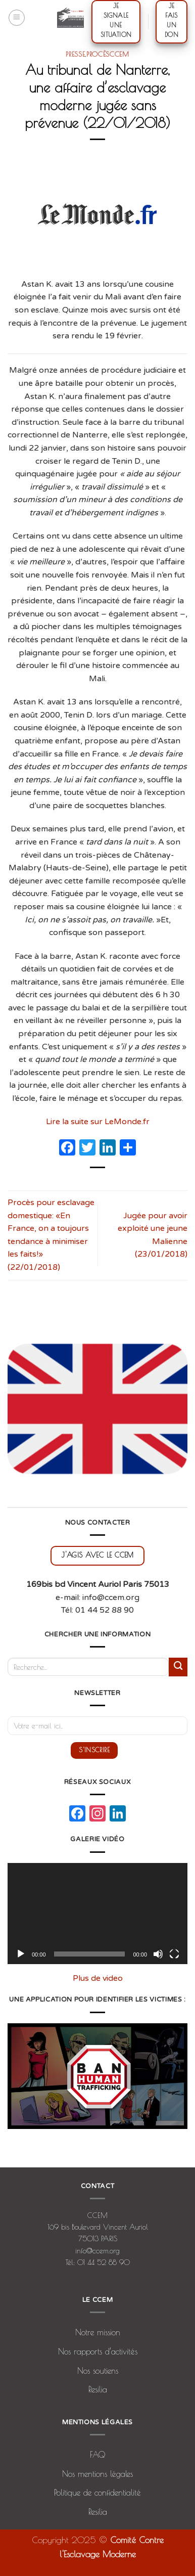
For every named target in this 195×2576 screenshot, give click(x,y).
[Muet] (158, 1954)
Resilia (97, 2389)
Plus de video (98, 1978)
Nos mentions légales (97, 2473)
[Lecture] (21, 1954)
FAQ (97, 2454)
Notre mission (97, 2332)
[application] (97, 1913)
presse (75, 54)
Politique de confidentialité (97, 2492)
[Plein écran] (174, 1954)
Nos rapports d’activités (97, 2351)
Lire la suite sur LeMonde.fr (98, 1122)
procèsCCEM (107, 54)
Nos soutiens (97, 2370)
